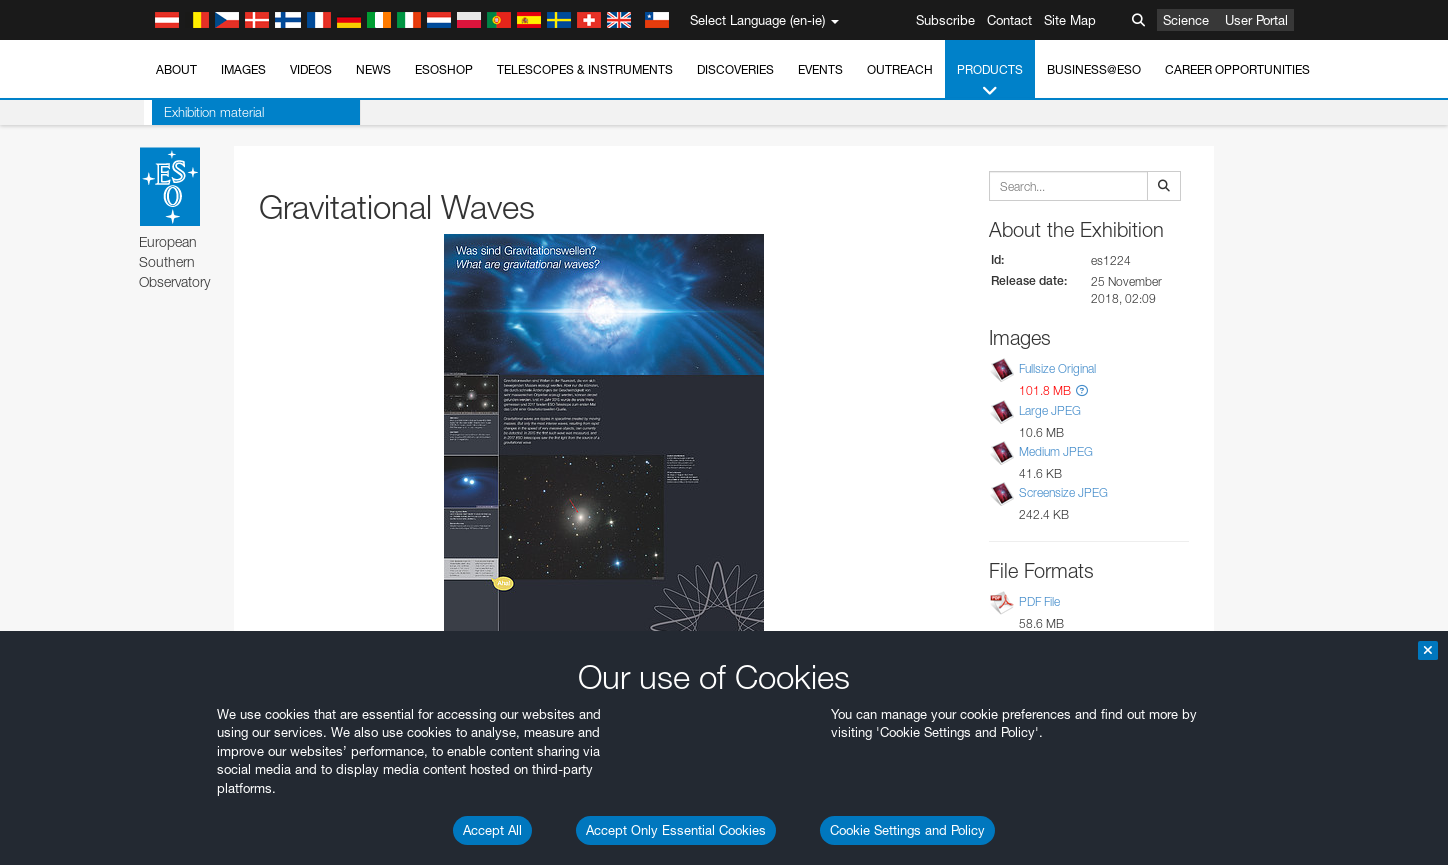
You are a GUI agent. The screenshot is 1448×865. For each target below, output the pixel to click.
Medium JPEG (1056, 451)
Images (243, 69)
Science (1186, 20)
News (373, 69)
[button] (1082, 390)
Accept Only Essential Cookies (676, 830)
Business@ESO (1094, 69)
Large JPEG (1050, 410)
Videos (311, 69)
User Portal (1256, 20)
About (176, 69)
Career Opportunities (1237, 69)
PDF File (1039, 601)
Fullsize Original (1057, 369)
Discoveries (735, 69)
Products (990, 81)
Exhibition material (206, 112)
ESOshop (444, 69)
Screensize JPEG (1063, 492)
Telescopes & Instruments (585, 69)
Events (820, 69)
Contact (1009, 20)
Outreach (900, 69)
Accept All (492, 830)
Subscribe (945, 20)
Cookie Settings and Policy (907, 830)
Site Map (1070, 20)
